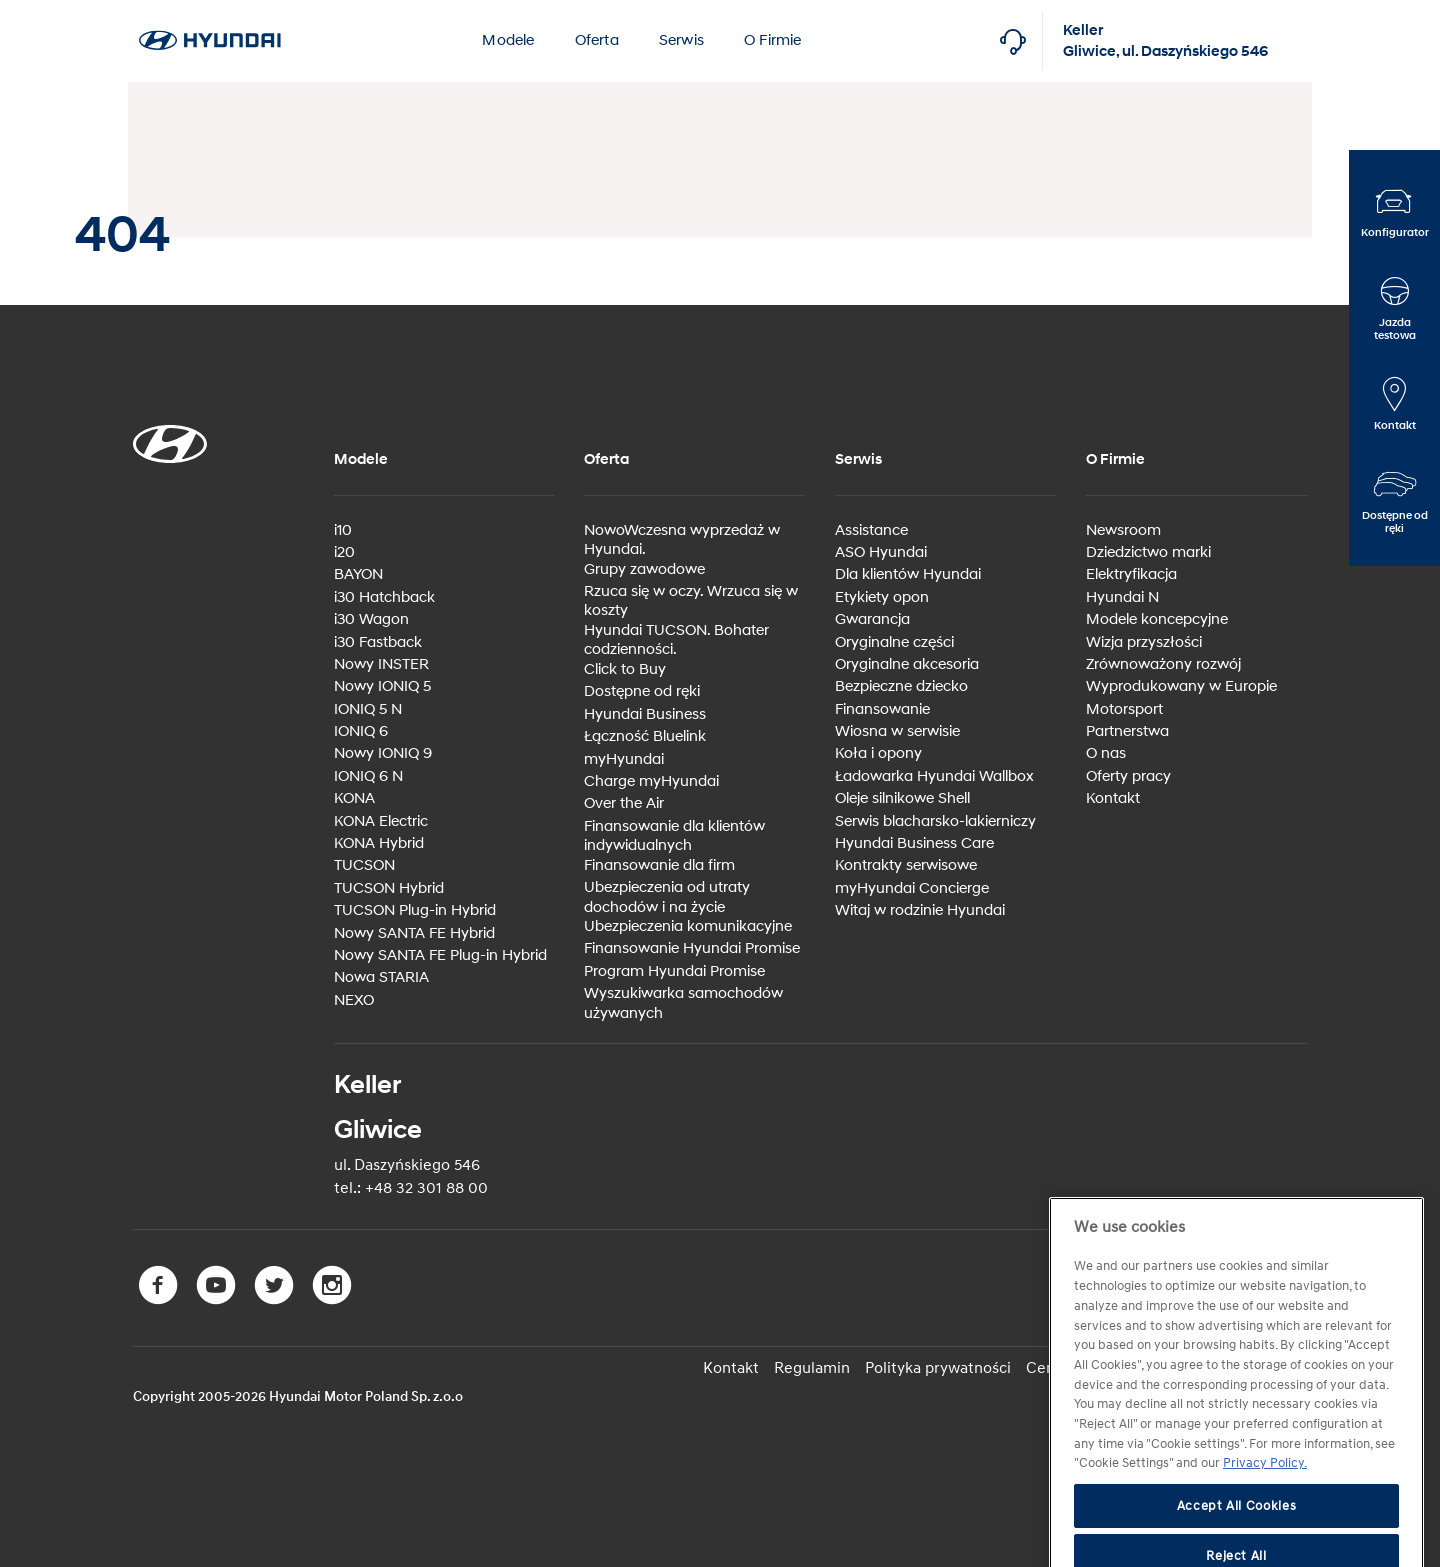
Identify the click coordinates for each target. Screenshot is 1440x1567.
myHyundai (624, 759)
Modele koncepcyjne (1157, 619)
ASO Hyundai (881, 552)
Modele (508, 40)
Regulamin (812, 1368)
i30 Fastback (378, 642)
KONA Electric (381, 821)
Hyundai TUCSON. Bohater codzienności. (676, 640)
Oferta (597, 40)
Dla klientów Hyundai (908, 574)
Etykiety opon (882, 597)
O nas (1106, 753)
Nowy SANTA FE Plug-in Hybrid (440, 955)
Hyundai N (1122, 597)
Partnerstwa (1127, 731)
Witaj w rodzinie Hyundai (920, 910)
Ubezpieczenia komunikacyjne (688, 926)
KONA (354, 798)
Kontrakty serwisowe (906, 865)
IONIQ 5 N (368, 709)
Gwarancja (872, 619)
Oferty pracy (1128, 776)
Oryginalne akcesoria (907, 664)
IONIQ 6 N (368, 776)
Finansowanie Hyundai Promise (692, 948)
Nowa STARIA (381, 977)
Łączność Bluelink (645, 736)
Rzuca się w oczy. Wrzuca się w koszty (691, 601)
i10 (343, 530)
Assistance (871, 530)
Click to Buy (625, 669)
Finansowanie (882, 709)
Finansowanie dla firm (659, 865)
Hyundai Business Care (914, 843)
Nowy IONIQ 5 (382, 686)
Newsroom (1123, 530)
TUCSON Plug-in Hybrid (415, 910)
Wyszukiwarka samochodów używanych (683, 1003)
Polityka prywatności (938, 1368)
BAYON (358, 574)
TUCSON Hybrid (389, 888)
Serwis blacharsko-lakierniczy (935, 821)
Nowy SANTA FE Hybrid (414, 933)
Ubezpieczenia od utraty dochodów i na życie (667, 897)
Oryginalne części (894, 642)
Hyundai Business (645, 714)
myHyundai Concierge (912, 888)
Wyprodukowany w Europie (1181, 686)
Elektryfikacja (1131, 574)
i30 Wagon (371, 619)
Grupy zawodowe (644, 569)
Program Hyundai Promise (674, 971)
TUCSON (364, 865)
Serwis (681, 40)
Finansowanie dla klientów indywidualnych (674, 836)
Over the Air (624, 803)
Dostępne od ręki (642, 691)
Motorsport (1124, 709)
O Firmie (773, 40)
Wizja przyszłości (1144, 642)
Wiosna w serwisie (897, 731)
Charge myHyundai (651, 781)
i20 (344, 552)
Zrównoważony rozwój (1163, 664)
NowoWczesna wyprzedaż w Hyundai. (682, 540)
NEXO (354, 1000)
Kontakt (1113, 798)
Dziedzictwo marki (1148, 552)
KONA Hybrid (379, 843)
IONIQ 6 (361, 731)
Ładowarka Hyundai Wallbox (934, 776)
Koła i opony (878, 753)
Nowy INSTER (381, 664)
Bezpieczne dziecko (901, 686)
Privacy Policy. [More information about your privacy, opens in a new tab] (1265, 1508)
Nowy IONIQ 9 (383, 753)
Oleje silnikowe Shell (902, 798)
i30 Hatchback (384, 597)
